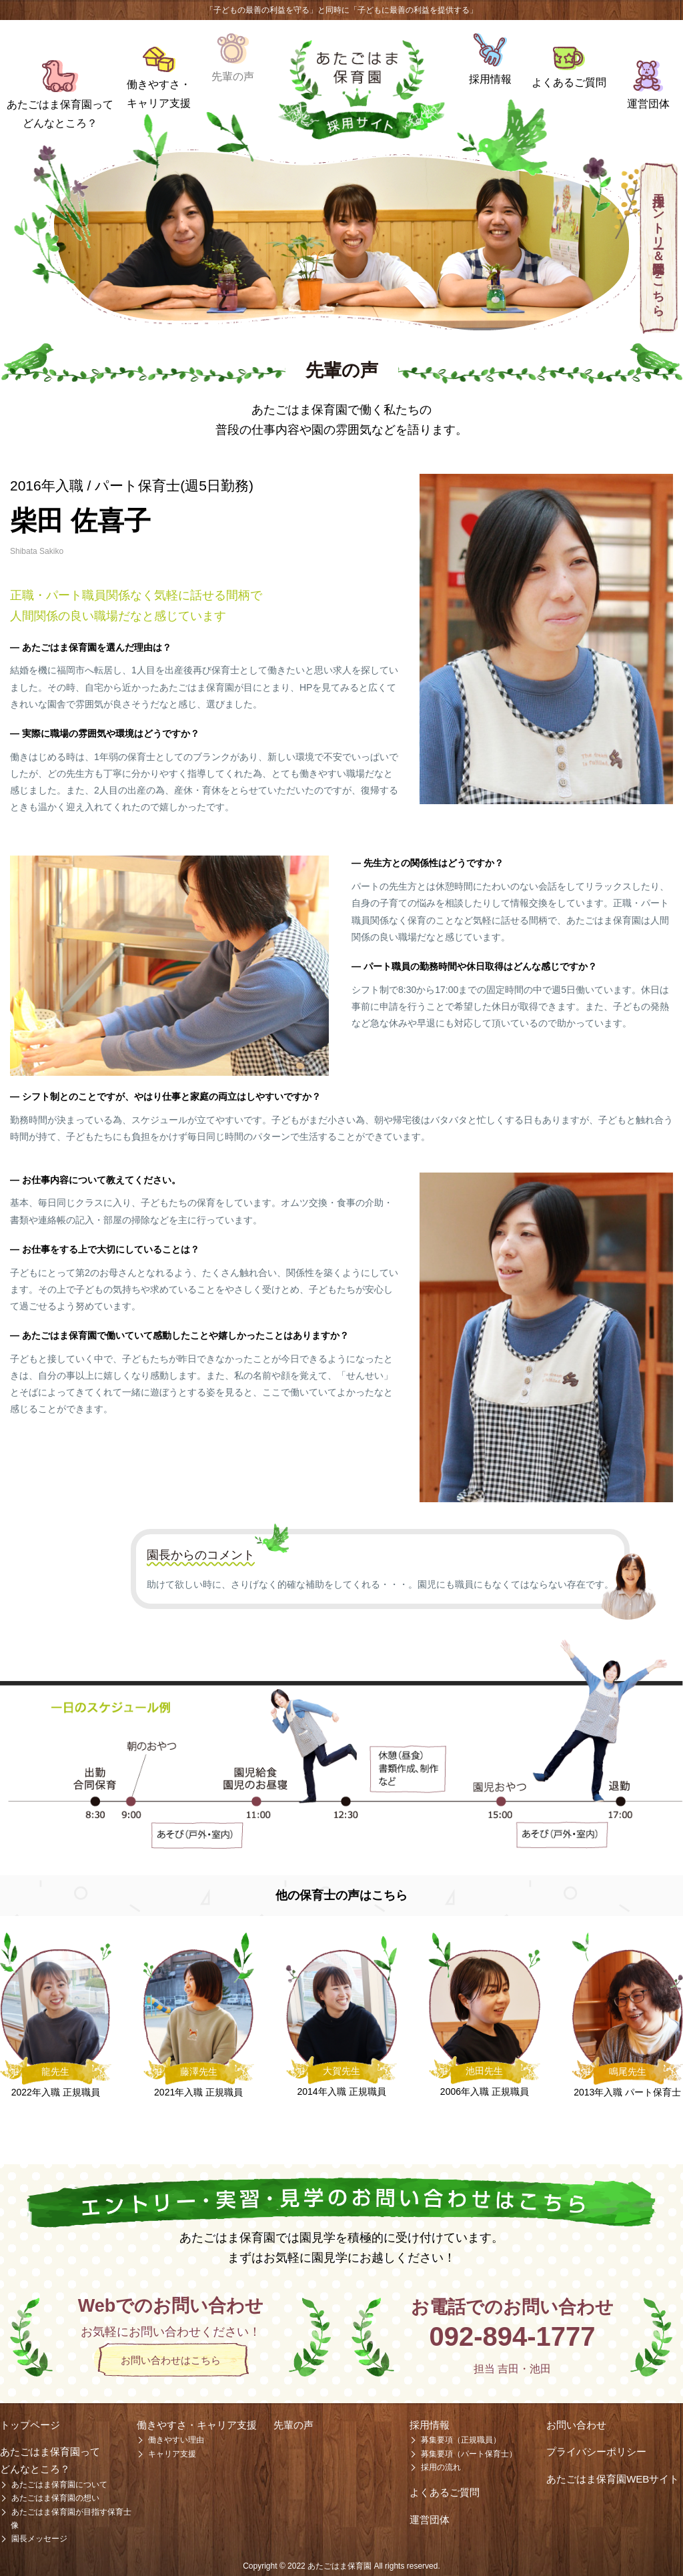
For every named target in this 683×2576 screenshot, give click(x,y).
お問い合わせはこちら (171, 2360)
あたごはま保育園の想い (55, 2498)
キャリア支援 (172, 2454)
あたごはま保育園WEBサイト (612, 2479)
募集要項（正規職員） (461, 2440)
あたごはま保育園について (59, 2484)
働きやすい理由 (176, 2440)
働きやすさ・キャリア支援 (159, 93)
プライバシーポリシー (596, 2451)
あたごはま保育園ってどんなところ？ (60, 113)
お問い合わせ (576, 2425)
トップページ (30, 2425)
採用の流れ (441, 2467)
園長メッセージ (39, 2538)
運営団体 (648, 103)
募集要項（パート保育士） (469, 2454)
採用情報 (490, 79)
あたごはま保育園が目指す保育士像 (71, 2518)
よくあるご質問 (569, 82)
